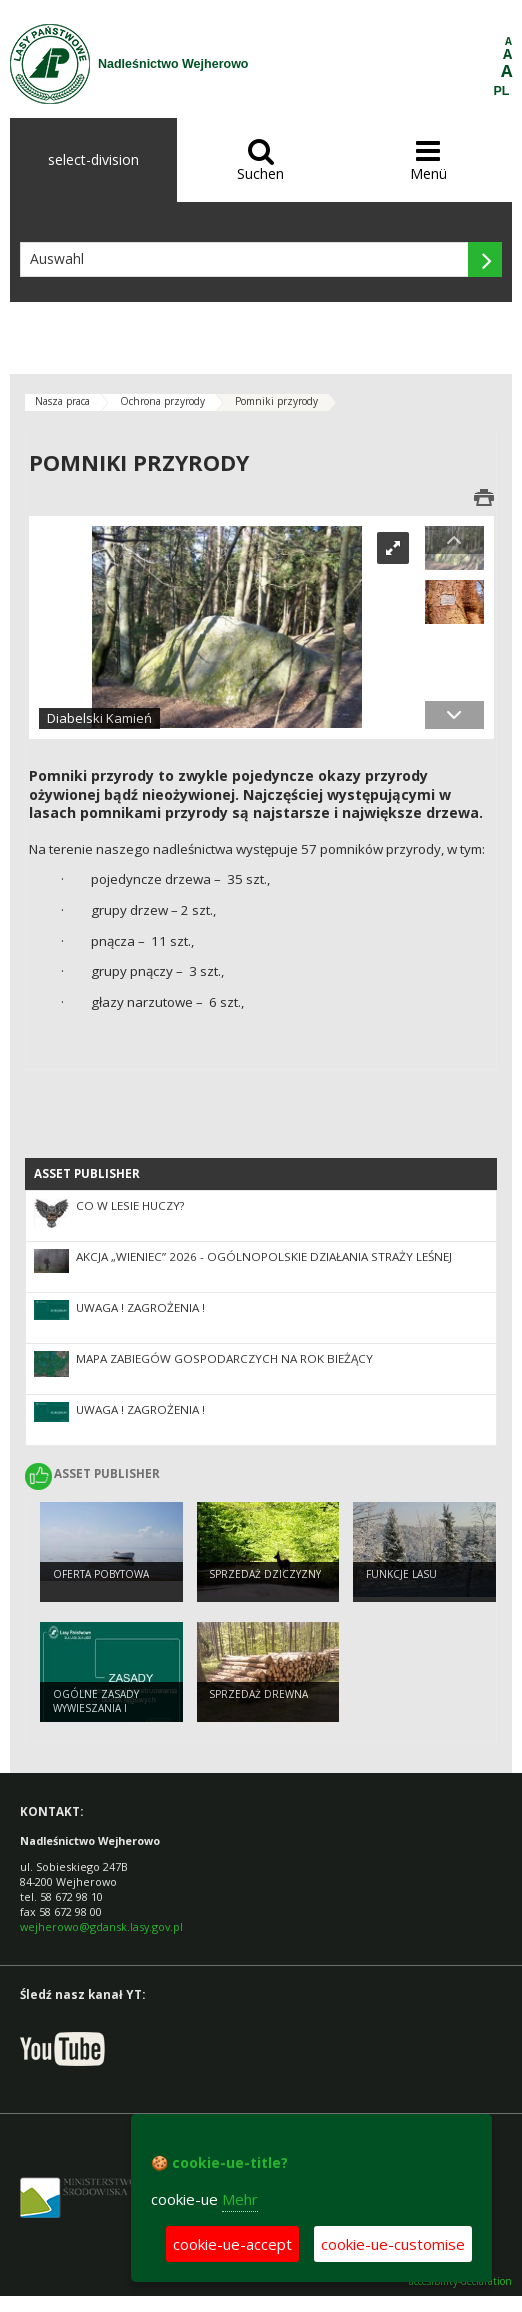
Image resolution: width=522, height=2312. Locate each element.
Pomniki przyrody (276, 401)
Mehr (240, 2199)
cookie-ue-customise (393, 2244)
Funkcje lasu (401, 1574)
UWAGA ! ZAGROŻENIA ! (140, 1307)
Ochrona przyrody (162, 401)
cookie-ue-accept (232, 2244)
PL (502, 91)
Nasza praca (62, 401)
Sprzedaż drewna (258, 1694)
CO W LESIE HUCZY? (130, 1205)
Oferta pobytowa (101, 1574)
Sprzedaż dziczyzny (265, 1574)
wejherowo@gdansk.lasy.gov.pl (101, 1926)
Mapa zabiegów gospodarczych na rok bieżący (224, 1358)
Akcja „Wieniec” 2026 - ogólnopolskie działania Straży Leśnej (264, 1256)
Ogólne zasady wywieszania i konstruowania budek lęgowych (100, 1716)
